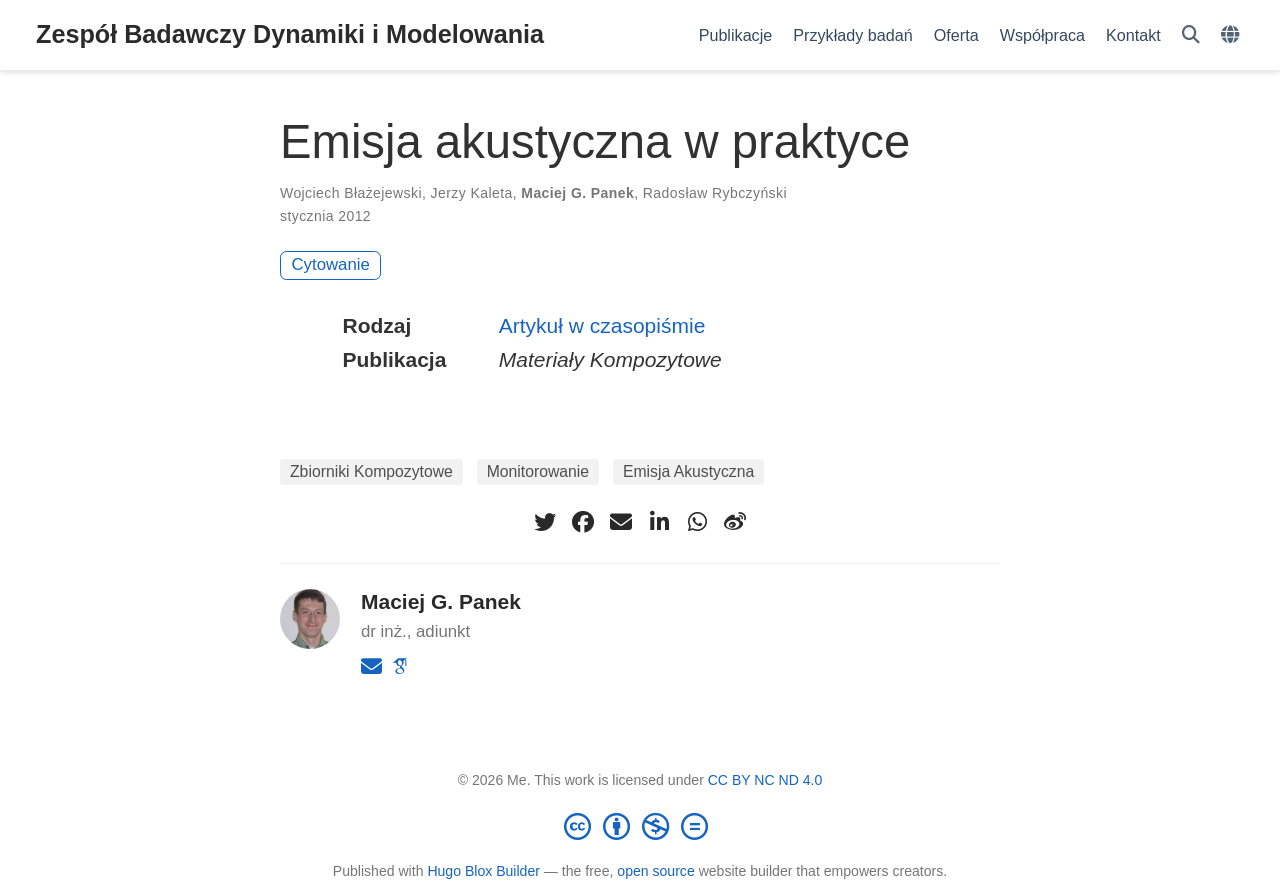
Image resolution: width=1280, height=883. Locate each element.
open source (655, 871)
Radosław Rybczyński (715, 193)
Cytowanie (331, 264)
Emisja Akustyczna (688, 471)
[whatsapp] (697, 522)
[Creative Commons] (640, 826)
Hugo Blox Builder (483, 871)
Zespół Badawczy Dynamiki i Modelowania (290, 34)
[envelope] (621, 522)
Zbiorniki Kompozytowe (371, 471)
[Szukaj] (1191, 35)
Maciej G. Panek (577, 193)
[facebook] (583, 522)
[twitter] (545, 522)
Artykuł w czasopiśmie (602, 325)
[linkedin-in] (659, 522)
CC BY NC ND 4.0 (765, 780)
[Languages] (1232, 35)
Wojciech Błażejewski (351, 193)
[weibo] (735, 522)
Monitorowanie (538, 471)
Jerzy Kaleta (472, 193)
